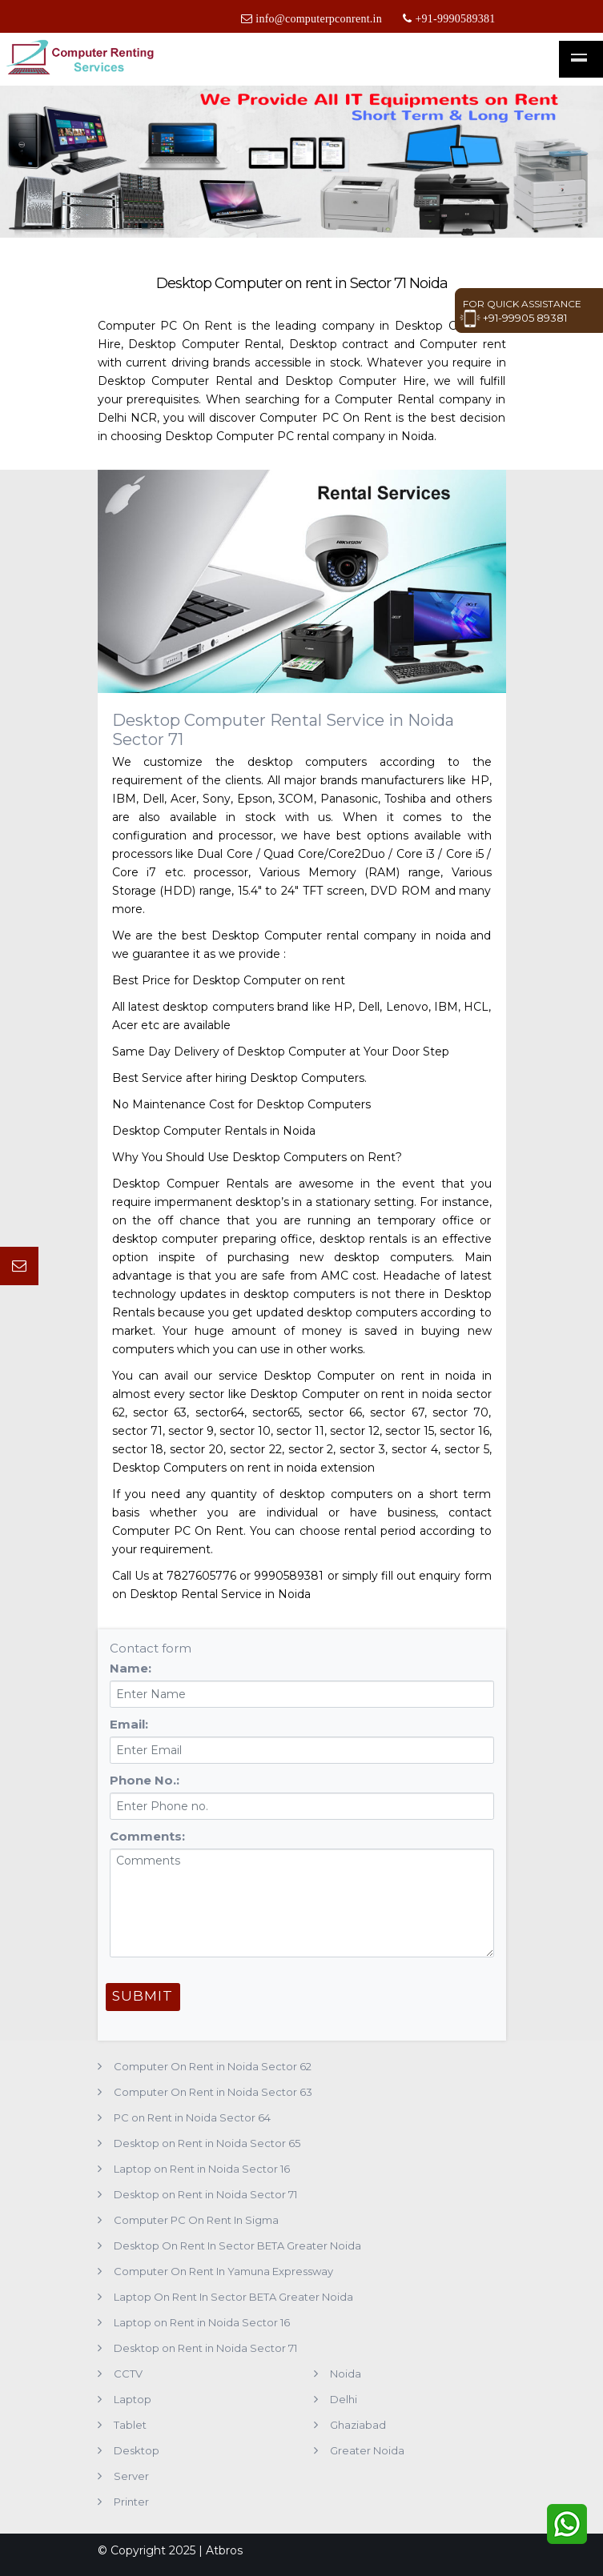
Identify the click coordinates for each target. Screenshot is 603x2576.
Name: (130, 1668)
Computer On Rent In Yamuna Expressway (223, 2271)
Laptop (132, 2399)
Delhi (343, 2399)
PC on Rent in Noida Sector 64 (192, 2117)
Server (131, 2476)
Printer (131, 2501)
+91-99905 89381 (513, 317)
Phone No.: (144, 1780)
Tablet (130, 2424)
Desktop (136, 2450)
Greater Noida (367, 2450)
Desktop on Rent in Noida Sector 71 (205, 2194)
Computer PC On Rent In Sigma (196, 2219)
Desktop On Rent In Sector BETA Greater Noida (237, 2245)
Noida (345, 2373)
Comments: (147, 1836)
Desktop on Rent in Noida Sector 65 (207, 2143)
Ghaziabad (358, 2424)
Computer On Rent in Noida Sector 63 (213, 2091)
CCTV (128, 2373)
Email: (129, 1724)
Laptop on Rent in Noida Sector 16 (202, 2168)
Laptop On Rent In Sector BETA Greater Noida (233, 2296)
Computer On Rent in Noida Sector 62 (213, 2066)
